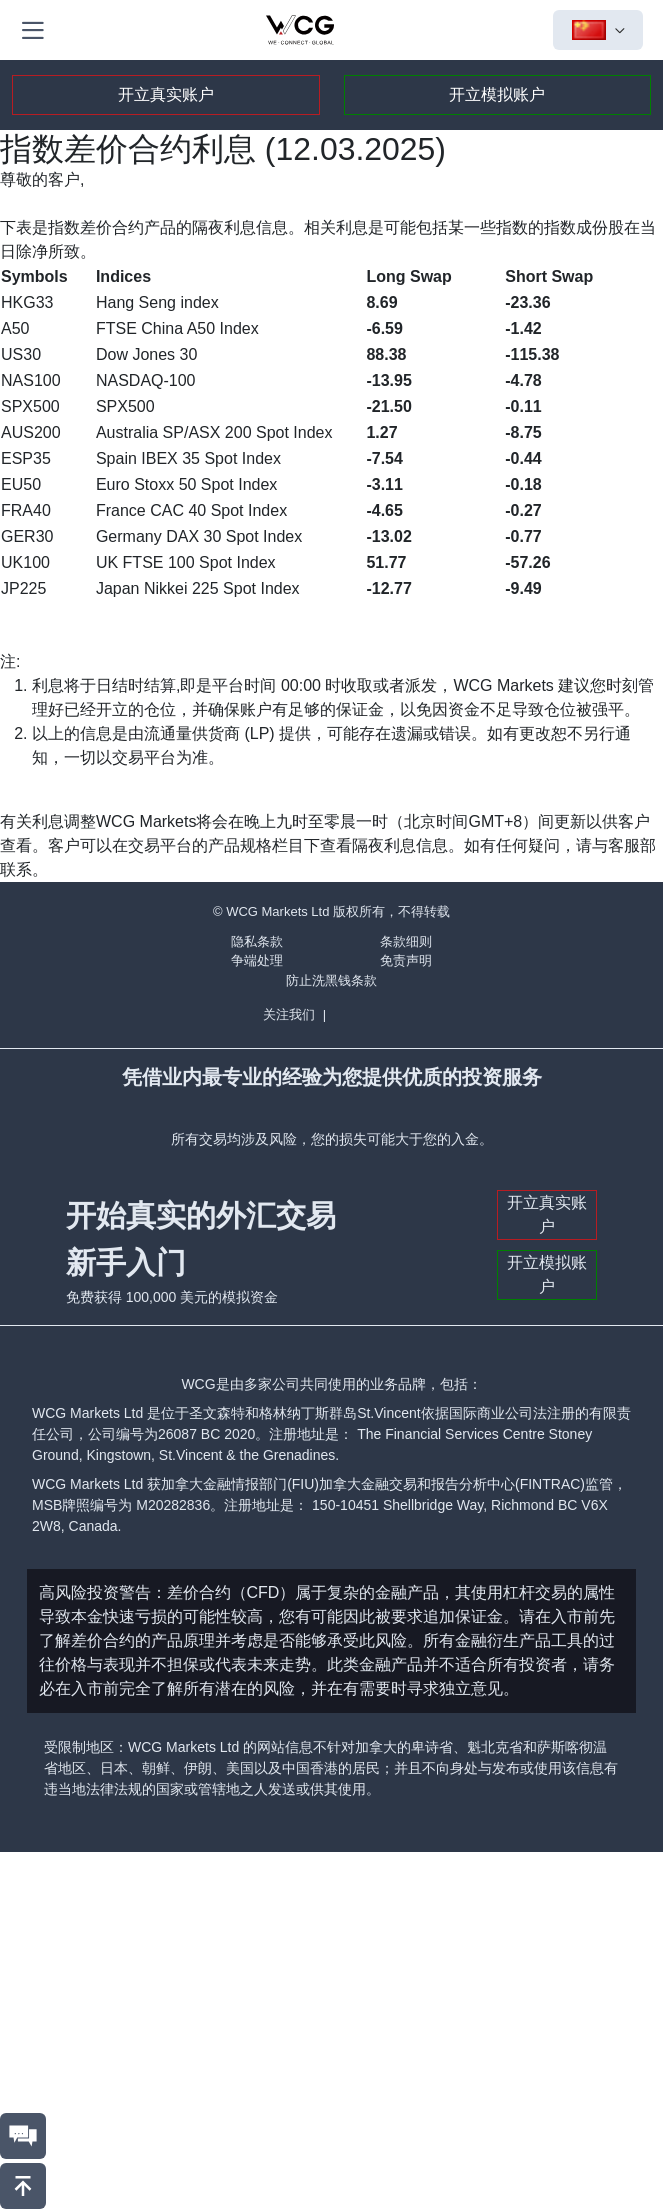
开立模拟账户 (497, 94)
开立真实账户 (166, 94)
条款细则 (406, 941)
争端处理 (257, 960)
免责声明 (406, 960)
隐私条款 (257, 941)
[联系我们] (23, 2136)
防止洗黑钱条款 (331, 980)
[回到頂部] (23, 2186)
